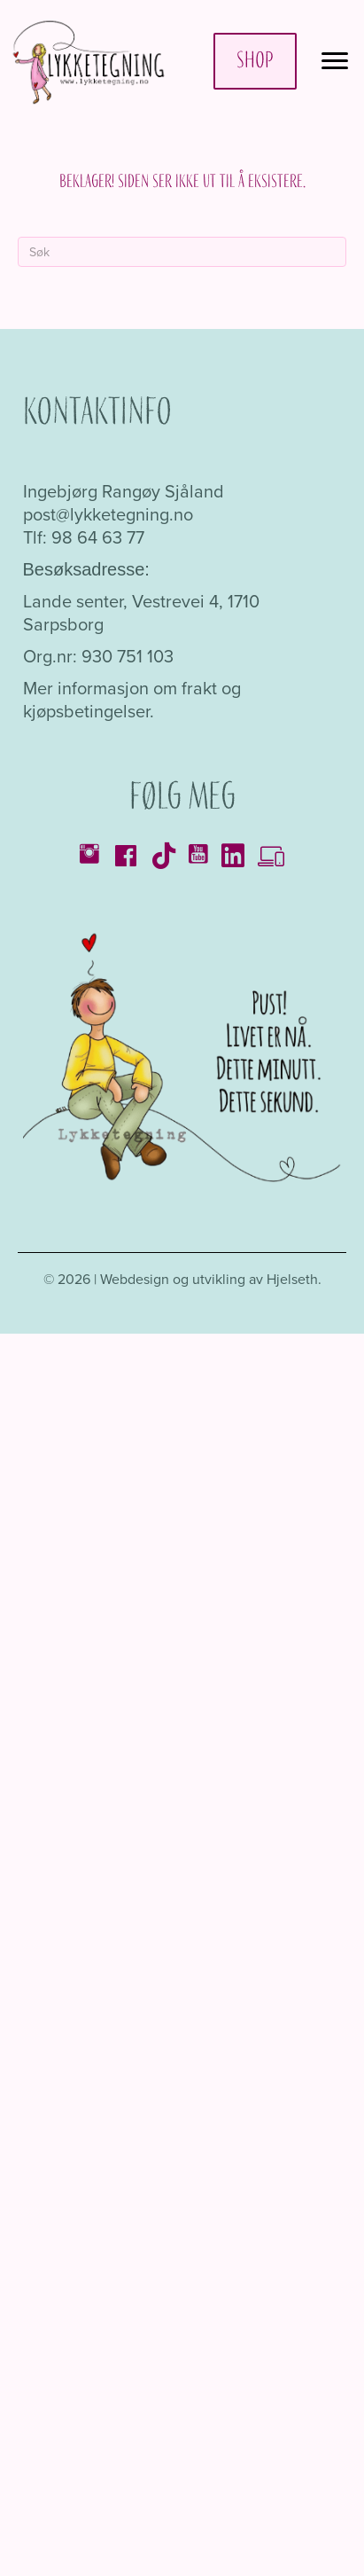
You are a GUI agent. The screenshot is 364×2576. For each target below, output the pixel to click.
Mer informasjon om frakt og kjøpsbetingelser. (132, 699)
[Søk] (182, 252)
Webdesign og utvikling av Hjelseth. (210, 1279)
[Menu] (334, 61)
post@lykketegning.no (108, 514)
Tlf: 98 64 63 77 (83, 537)
